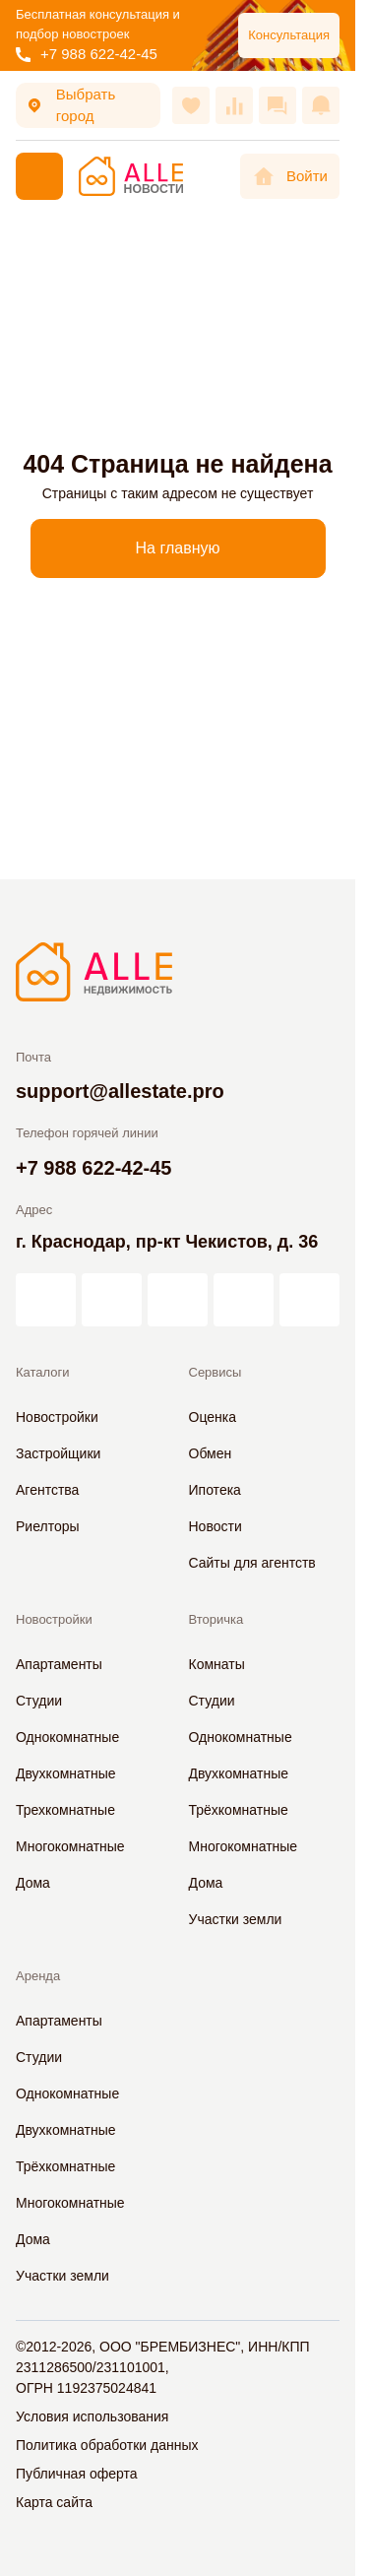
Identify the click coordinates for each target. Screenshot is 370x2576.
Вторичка (216, 1619)
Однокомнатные (67, 1737)
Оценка (213, 1417)
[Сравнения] (234, 105)
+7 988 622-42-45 (86, 53)
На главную (178, 548)
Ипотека (215, 1490)
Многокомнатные (70, 1846)
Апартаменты (59, 1664)
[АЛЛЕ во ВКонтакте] (178, 1299)
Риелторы (48, 1526)
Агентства (47, 1490)
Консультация (289, 35)
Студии (39, 1700)
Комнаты (217, 1664)
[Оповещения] (320, 105)
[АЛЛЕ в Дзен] (112, 1299)
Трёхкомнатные (238, 1810)
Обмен (210, 1453)
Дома (33, 1883)
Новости (215, 1526)
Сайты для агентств (252, 1563)
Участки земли (235, 1919)
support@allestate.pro (120, 1091)
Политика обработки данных (107, 2445)
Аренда (38, 1975)
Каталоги (43, 1372)
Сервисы (215, 1372)
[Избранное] (191, 105)
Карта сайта (54, 2502)
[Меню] (39, 176)
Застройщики (58, 1453)
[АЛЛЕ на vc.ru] (46, 1299)
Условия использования (92, 2416)
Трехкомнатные (65, 1810)
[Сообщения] (277, 105)
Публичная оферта (77, 2473)
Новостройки (57, 1417)
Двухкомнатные (66, 1773)
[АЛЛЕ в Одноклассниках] (244, 1299)
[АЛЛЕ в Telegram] (309, 1299)
